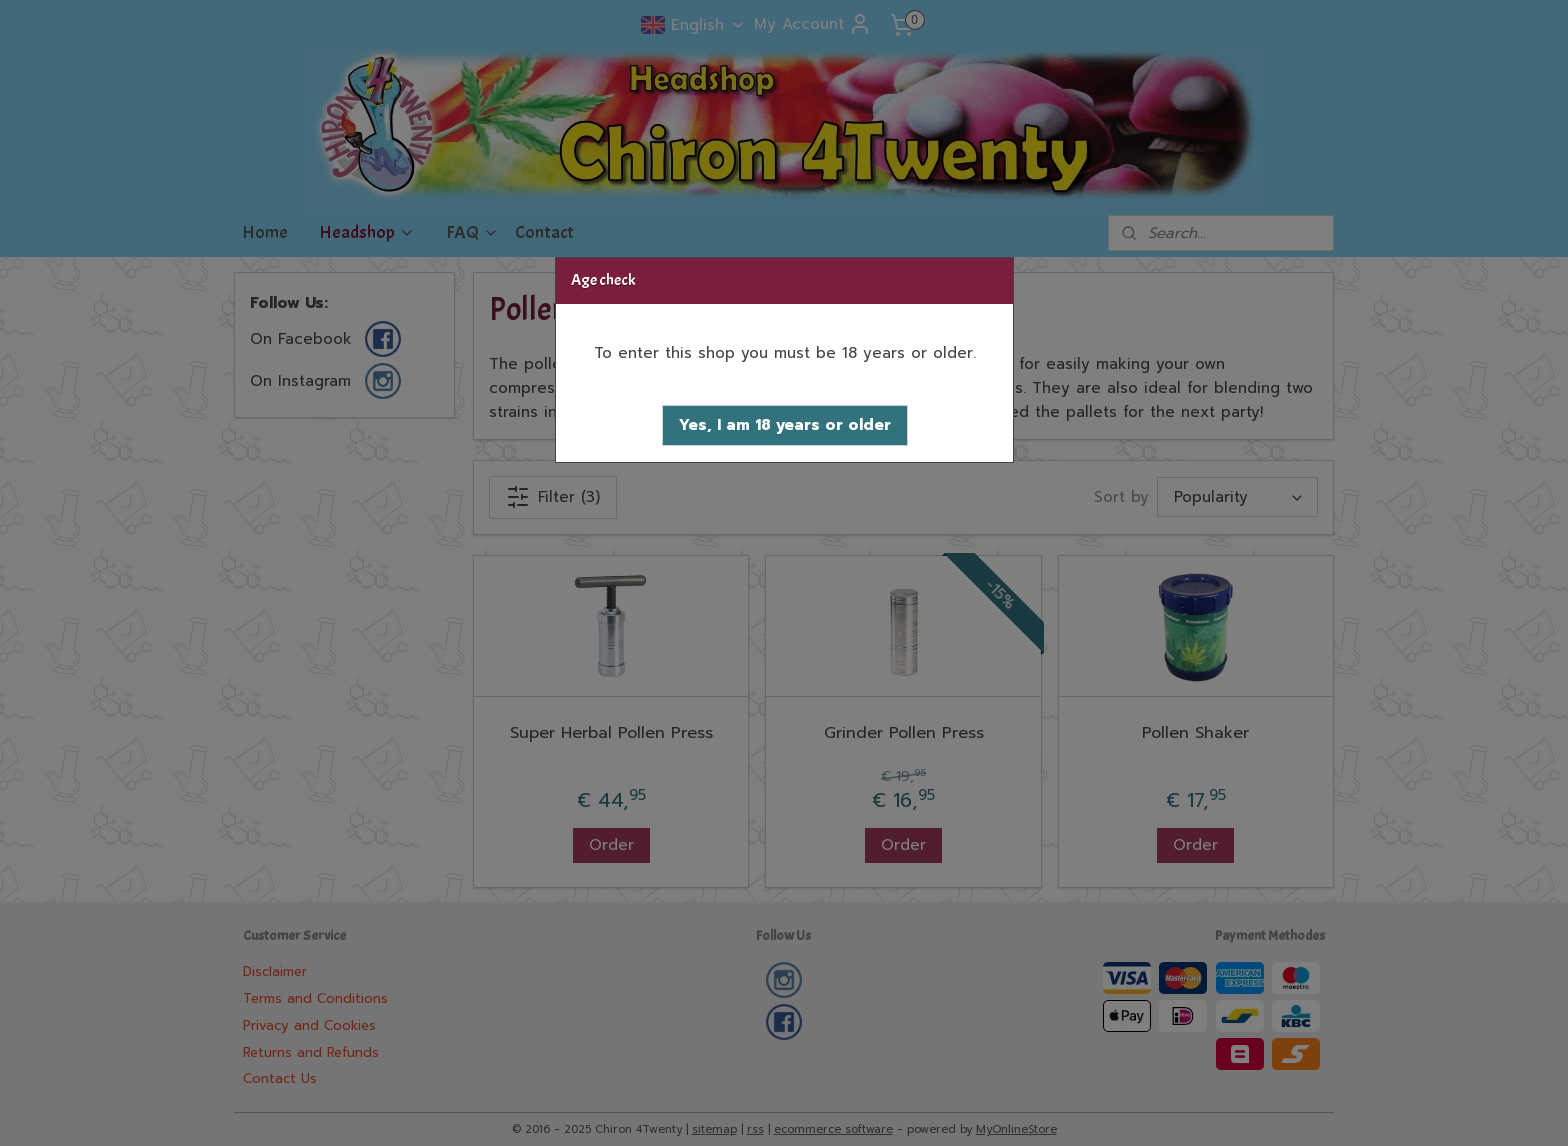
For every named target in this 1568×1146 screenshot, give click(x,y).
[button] (785, 425)
